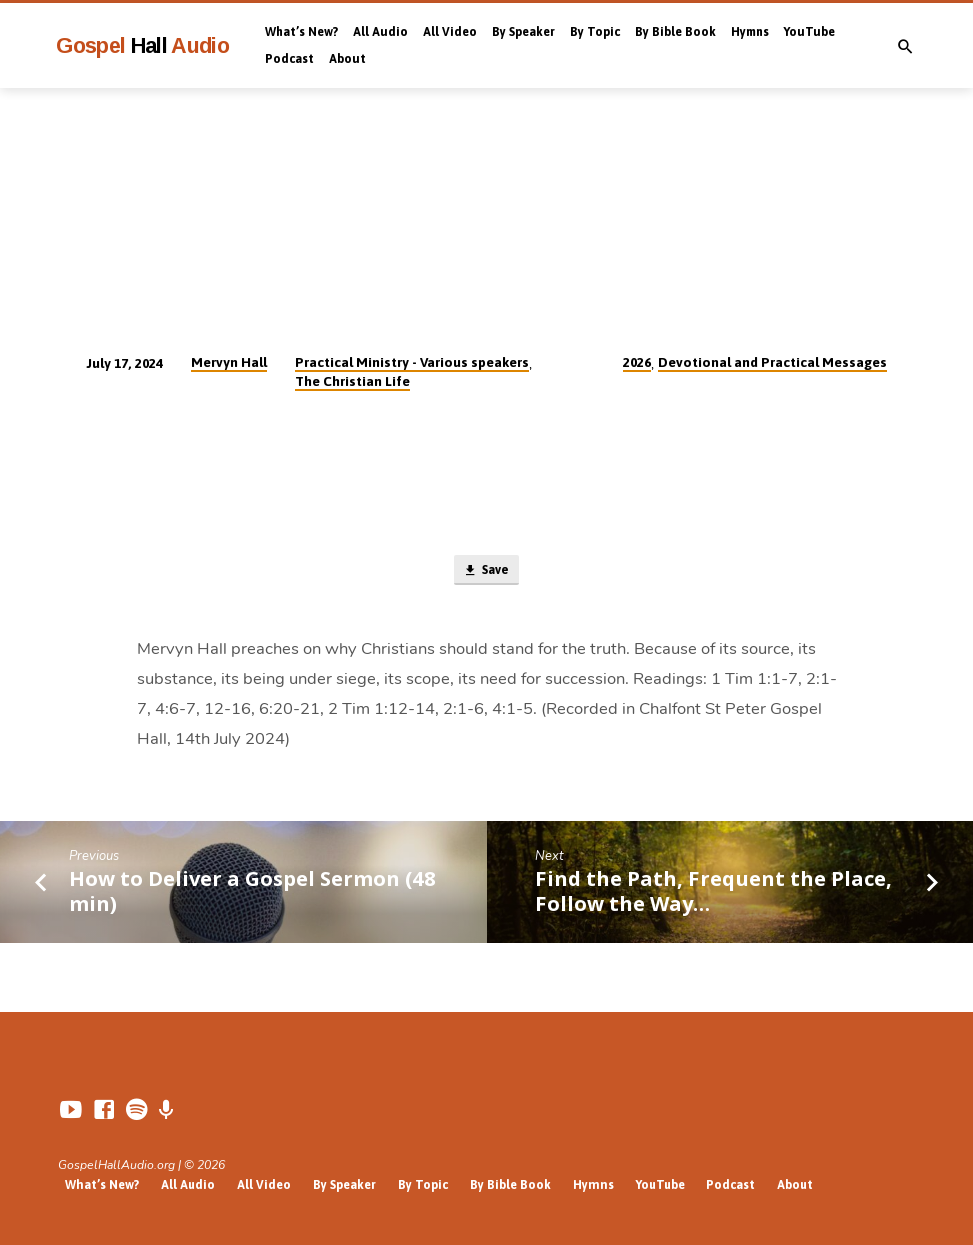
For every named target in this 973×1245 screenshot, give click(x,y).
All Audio (380, 32)
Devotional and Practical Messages (772, 362)
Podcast (289, 59)
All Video (450, 32)
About (347, 59)
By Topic (595, 32)
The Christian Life (352, 381)
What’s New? (301, 32)
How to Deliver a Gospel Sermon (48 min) (252, 892)
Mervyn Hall (229, 362)
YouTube (809, 32)
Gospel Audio (142, 45)
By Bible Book (675, 32)
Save (486, 571)
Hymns (750, 32)
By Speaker (523, 32)
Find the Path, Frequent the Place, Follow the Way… (713, 892)
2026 (637, 362)
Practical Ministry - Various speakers (412, 362)
